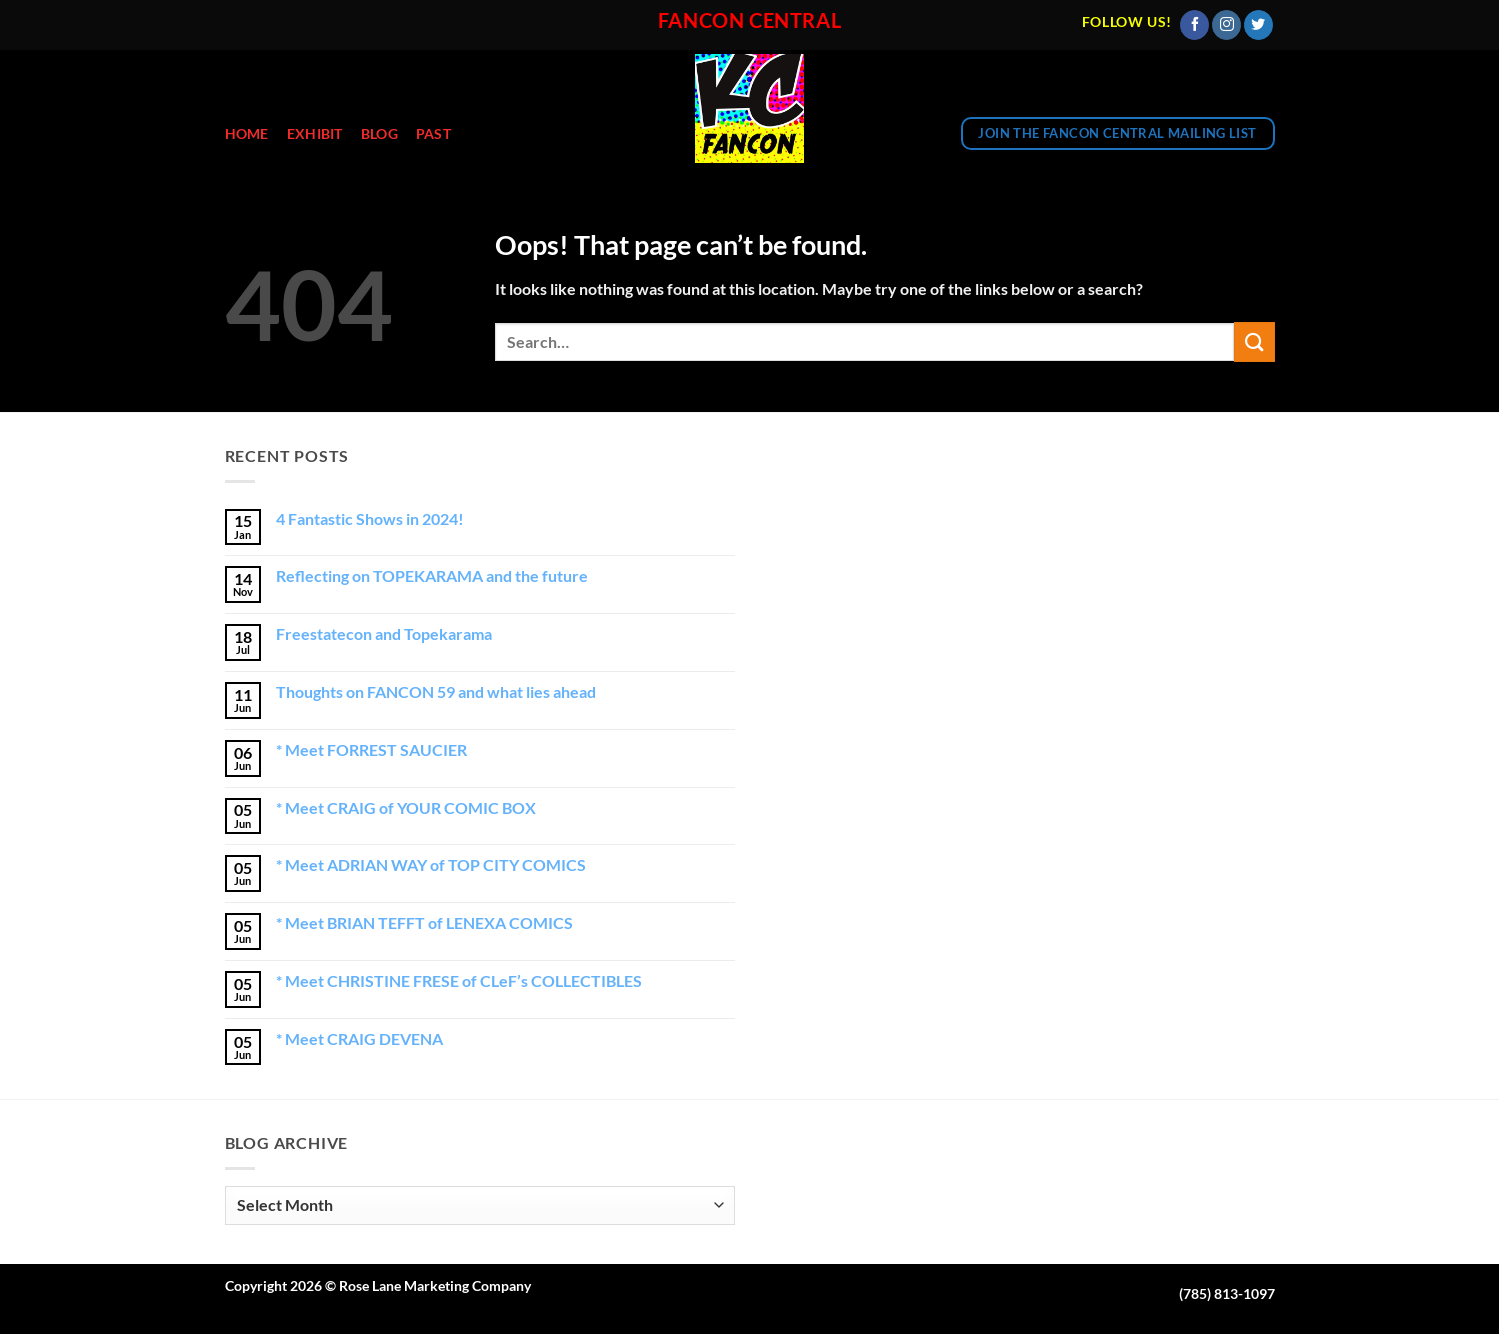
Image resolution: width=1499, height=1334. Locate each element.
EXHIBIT (315, 133)
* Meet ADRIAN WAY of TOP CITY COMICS (431, 864)
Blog (379, 133)
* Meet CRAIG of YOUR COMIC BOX (406, 807)
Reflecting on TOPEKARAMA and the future (432, 575)
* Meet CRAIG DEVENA (359, 1038)
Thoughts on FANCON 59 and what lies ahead (436, 691)
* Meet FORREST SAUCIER (371, 749)
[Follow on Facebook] (1194, 25)
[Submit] (1254, 341)
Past (433, 133)
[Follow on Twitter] (1258, 25)
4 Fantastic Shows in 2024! (370, 518)
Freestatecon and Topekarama (384, 633)
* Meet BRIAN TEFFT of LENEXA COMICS (424, 922)
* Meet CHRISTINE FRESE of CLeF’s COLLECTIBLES (459, 980)
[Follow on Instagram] (1226, 25)
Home (247, 133)
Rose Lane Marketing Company (435, 1285)
